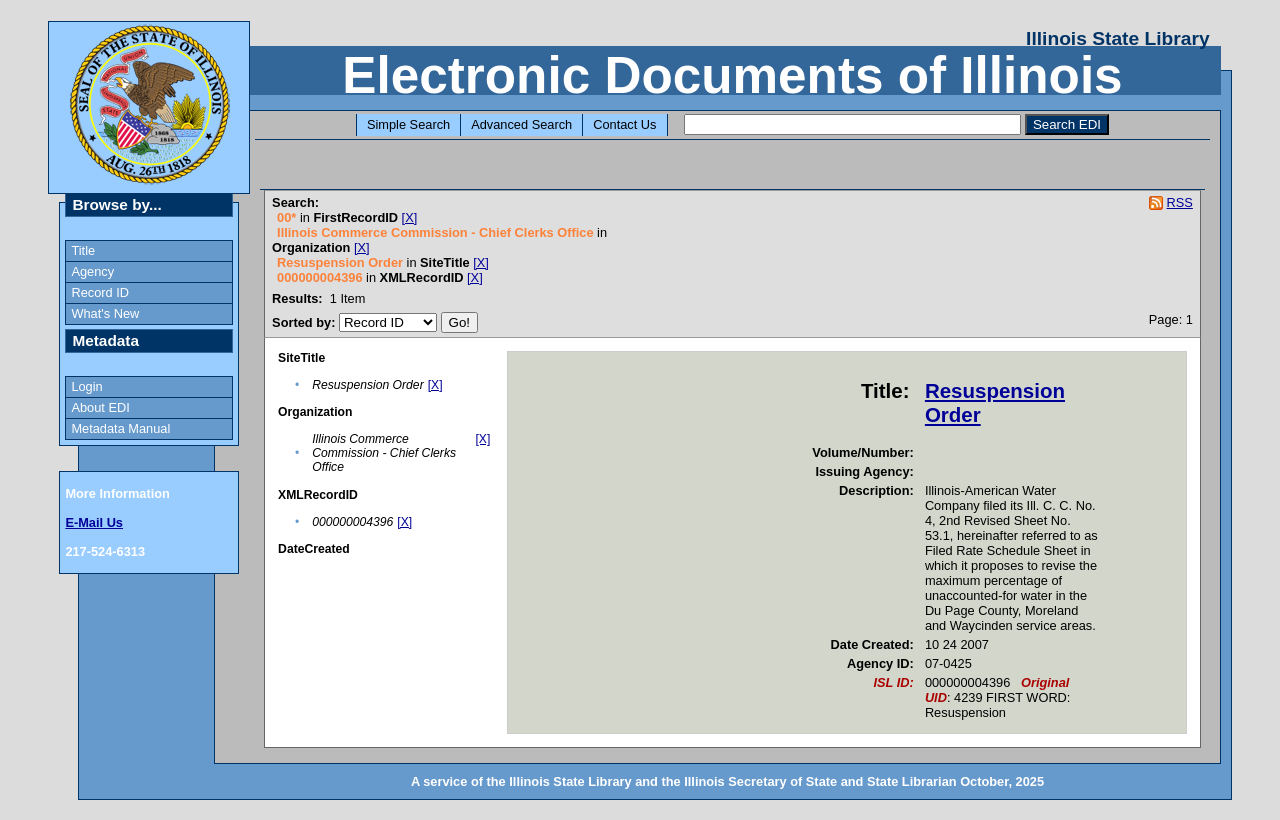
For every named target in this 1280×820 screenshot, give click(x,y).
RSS (1180, 202)
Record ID (100, 292)
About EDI (100, 407)
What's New (105, 313)
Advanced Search (521, 124)
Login (86, 386)
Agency (92, 271)
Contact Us (624, 124)
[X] (410, 217)
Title (83, 250)
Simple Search (408, 124)
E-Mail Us (94, 522)
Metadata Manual (120, 428)
